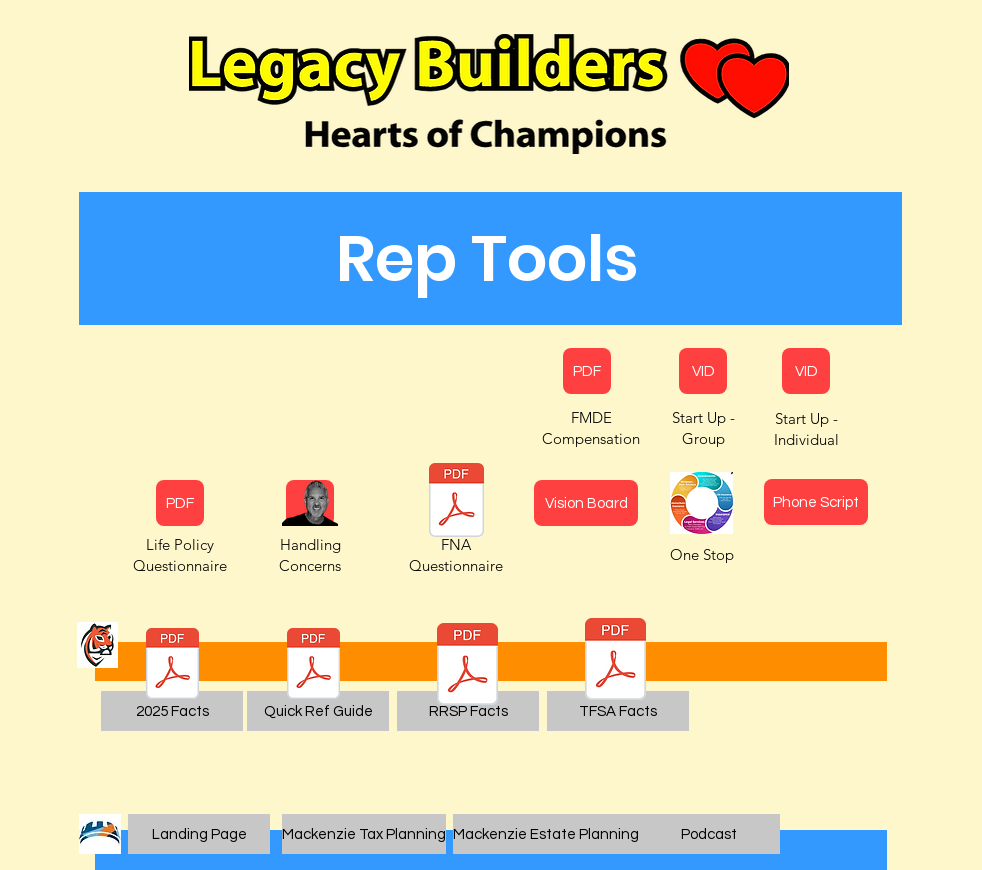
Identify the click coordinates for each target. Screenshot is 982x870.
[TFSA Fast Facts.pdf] (615, 661)
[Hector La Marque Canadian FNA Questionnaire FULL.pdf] (456, 502)
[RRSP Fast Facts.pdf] (467, 666)
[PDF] (180, 503)
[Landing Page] (199, 834)
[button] (487, 258)
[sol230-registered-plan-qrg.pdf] (172, 665)
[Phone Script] (816, 502)
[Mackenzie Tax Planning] (364, 834)
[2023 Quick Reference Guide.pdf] (313, 665)
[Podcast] (709, 834)
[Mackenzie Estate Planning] (546, 834)
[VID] (703, 371)
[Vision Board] (586, 503)
